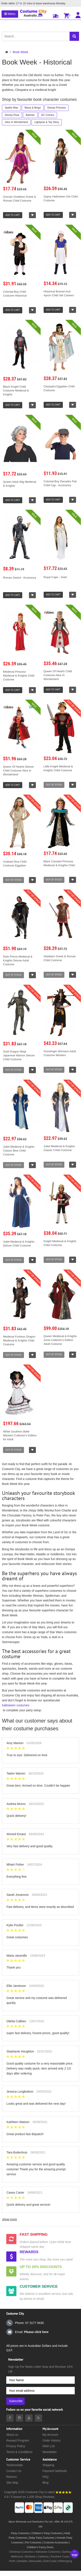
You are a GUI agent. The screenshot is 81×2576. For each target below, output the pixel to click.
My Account (50, 2434)
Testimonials (14, 2465)
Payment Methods (55, 2471)
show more (9, 2219)
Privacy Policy (15, 2446)
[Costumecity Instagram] (19, 2418)
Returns (11, 2476)
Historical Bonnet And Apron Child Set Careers (59, 293)
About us (12, 2434)
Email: (27, 2332)
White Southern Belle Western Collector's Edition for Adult (20, 1435)
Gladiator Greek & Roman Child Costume (60, 958)
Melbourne (17, 2556)
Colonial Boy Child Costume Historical (15, 293)
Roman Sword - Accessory (19, 577)
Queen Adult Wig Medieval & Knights (19, 483)
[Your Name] (40, 2380)
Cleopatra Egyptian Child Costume (59, 388)
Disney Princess (56, 107)
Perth (12, 2561)
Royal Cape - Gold (55, 577)
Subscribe (15, 2401)
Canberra (43, 2556)
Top (74, 2553)
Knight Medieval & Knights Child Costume (60, 1243)
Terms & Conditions (19, 2452)
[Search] (74, 36)
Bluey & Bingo (33, 107)
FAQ (46, 2476)
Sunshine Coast (60, 2556)
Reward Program (17, 2440)
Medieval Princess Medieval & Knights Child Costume (18, 675)
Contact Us (13, 2471)
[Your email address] (40, 2390)
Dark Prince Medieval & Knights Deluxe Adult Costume (17, 960)
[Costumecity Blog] (38, 2418)
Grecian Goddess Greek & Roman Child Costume (19, 198)
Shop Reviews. (45, 2497)
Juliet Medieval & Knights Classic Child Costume (59, 1148)
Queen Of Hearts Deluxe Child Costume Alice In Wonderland (18, 770)
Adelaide (22, 2561)
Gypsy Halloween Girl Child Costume (61, 198)
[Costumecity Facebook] (10, 2418)
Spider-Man (11, 107)
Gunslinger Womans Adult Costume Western (60, 1053)
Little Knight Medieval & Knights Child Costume (58, 768)
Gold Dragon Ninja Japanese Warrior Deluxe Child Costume (19, 1055)
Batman (30, 115)
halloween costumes (15, 1705)
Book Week (20, 52)
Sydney (66, 2551)
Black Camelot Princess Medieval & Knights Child (59, 863)
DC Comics (47, 115)
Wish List (49, 2446)
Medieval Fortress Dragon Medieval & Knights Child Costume (19, 1340)
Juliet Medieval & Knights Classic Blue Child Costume (18, 1150)
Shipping (48, 2465)
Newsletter (50, 2452)
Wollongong (65, 2561)
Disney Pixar (12, 115)
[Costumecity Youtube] (29, 2418)
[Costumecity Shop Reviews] (63, 2492)
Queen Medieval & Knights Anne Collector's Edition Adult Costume (60, 1340)
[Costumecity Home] (6, 52)
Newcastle (35, 2561)
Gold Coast (49, 2561)
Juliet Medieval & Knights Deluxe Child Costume (18, 1243)
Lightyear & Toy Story (46, 122)
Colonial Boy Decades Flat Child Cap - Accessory (60, 483)
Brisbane (30, 2556)
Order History (51, 2440)
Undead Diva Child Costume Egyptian (14, 863)
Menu (9, 14)
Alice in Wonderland (16, 122)
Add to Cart (12, 215)
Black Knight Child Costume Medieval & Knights (16, 390)
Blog (46, 2482)
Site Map (12, 2482)
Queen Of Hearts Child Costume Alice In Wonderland (58, 675)
